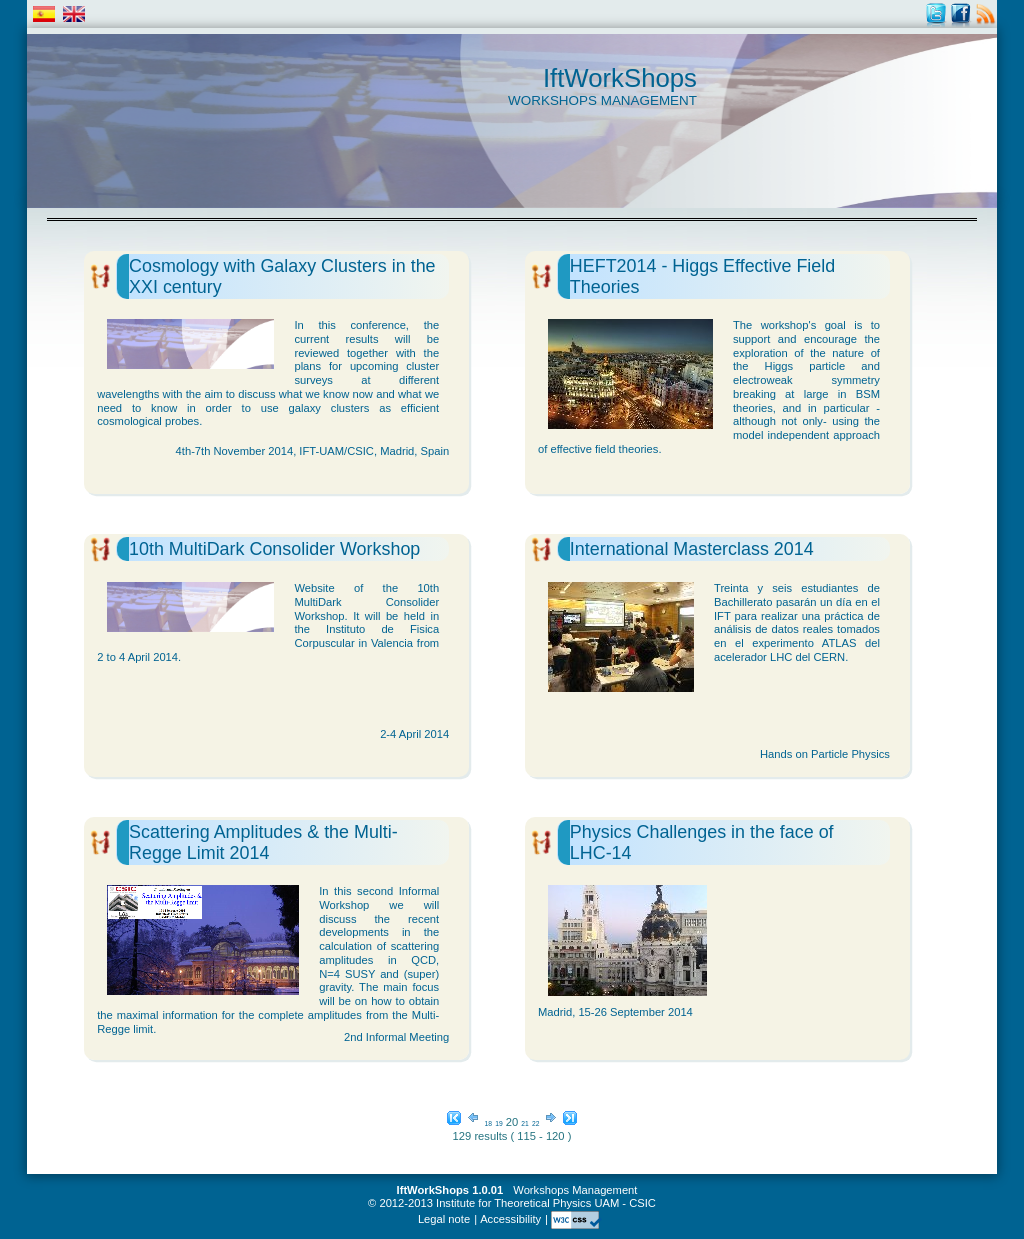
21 (524, 1123)
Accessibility (510, 1219)
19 (498, 1123)
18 (488, 1123)
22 (535, 1123)
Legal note (444, 1219)
